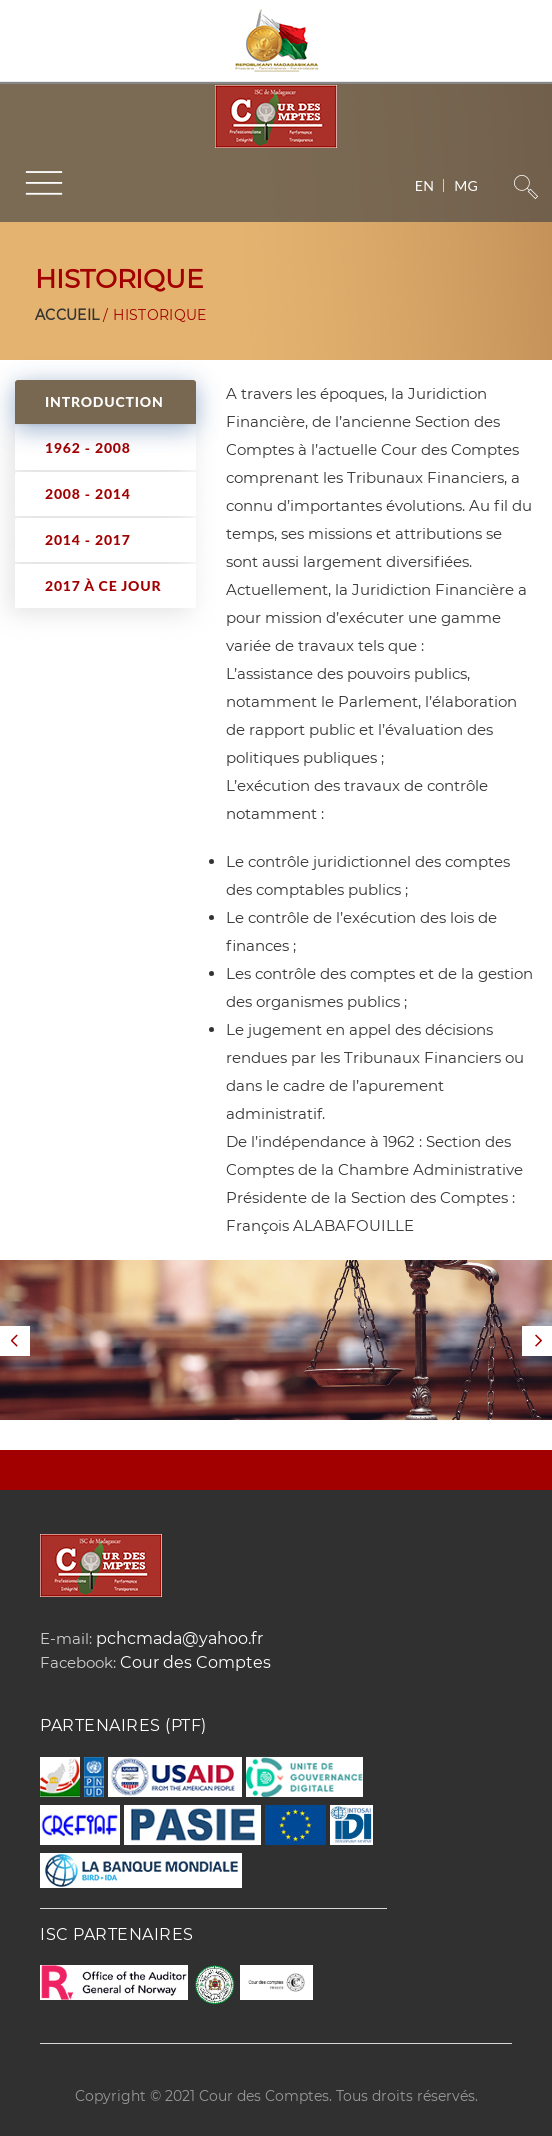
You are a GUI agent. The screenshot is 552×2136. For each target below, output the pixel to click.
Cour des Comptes (195, 1662)
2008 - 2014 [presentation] (88, 493)
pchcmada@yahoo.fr (179, 1638)
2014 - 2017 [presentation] (88, 539)
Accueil (67, 315)
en (424, 185)
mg (466, 185)
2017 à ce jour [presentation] (103, 585)
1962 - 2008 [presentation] (88, 447)
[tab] (105, 402)
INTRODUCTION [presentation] (104, 401)
